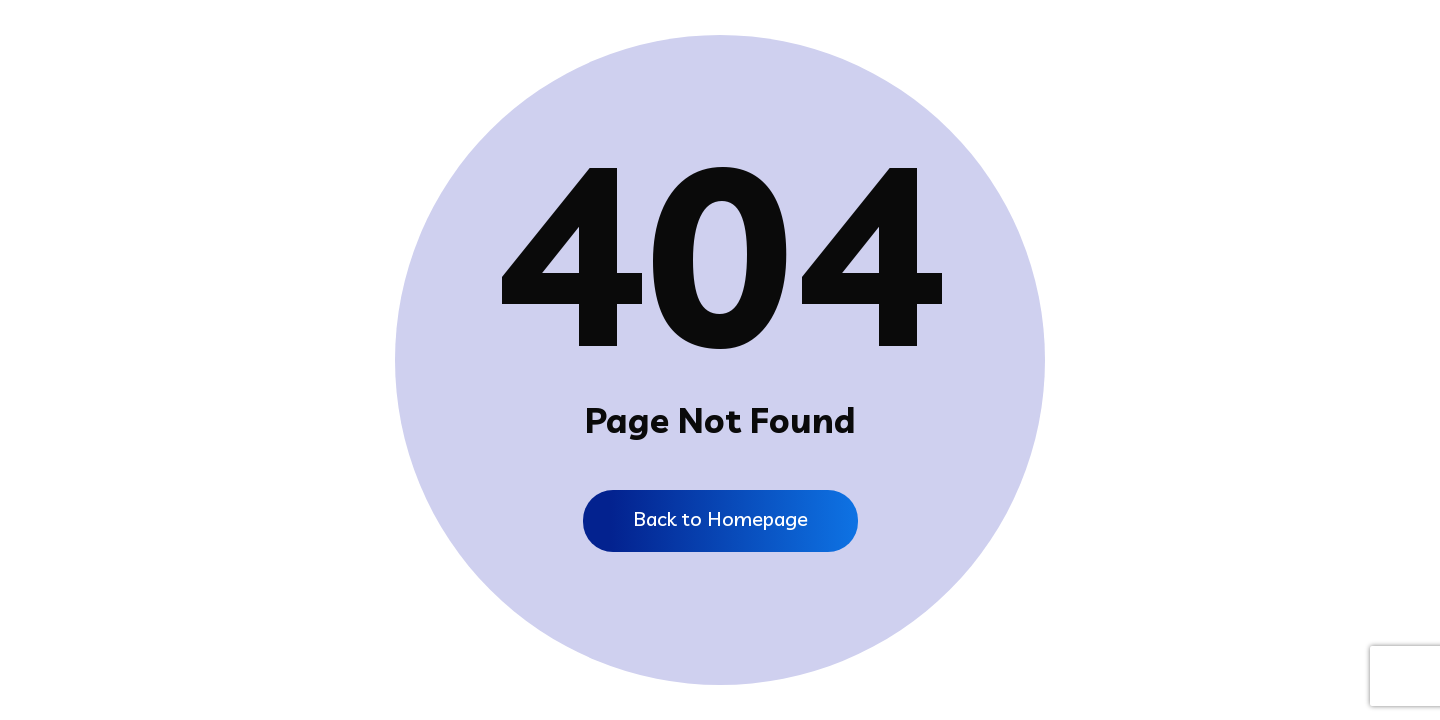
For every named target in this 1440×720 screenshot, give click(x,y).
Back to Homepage (720, 518)
